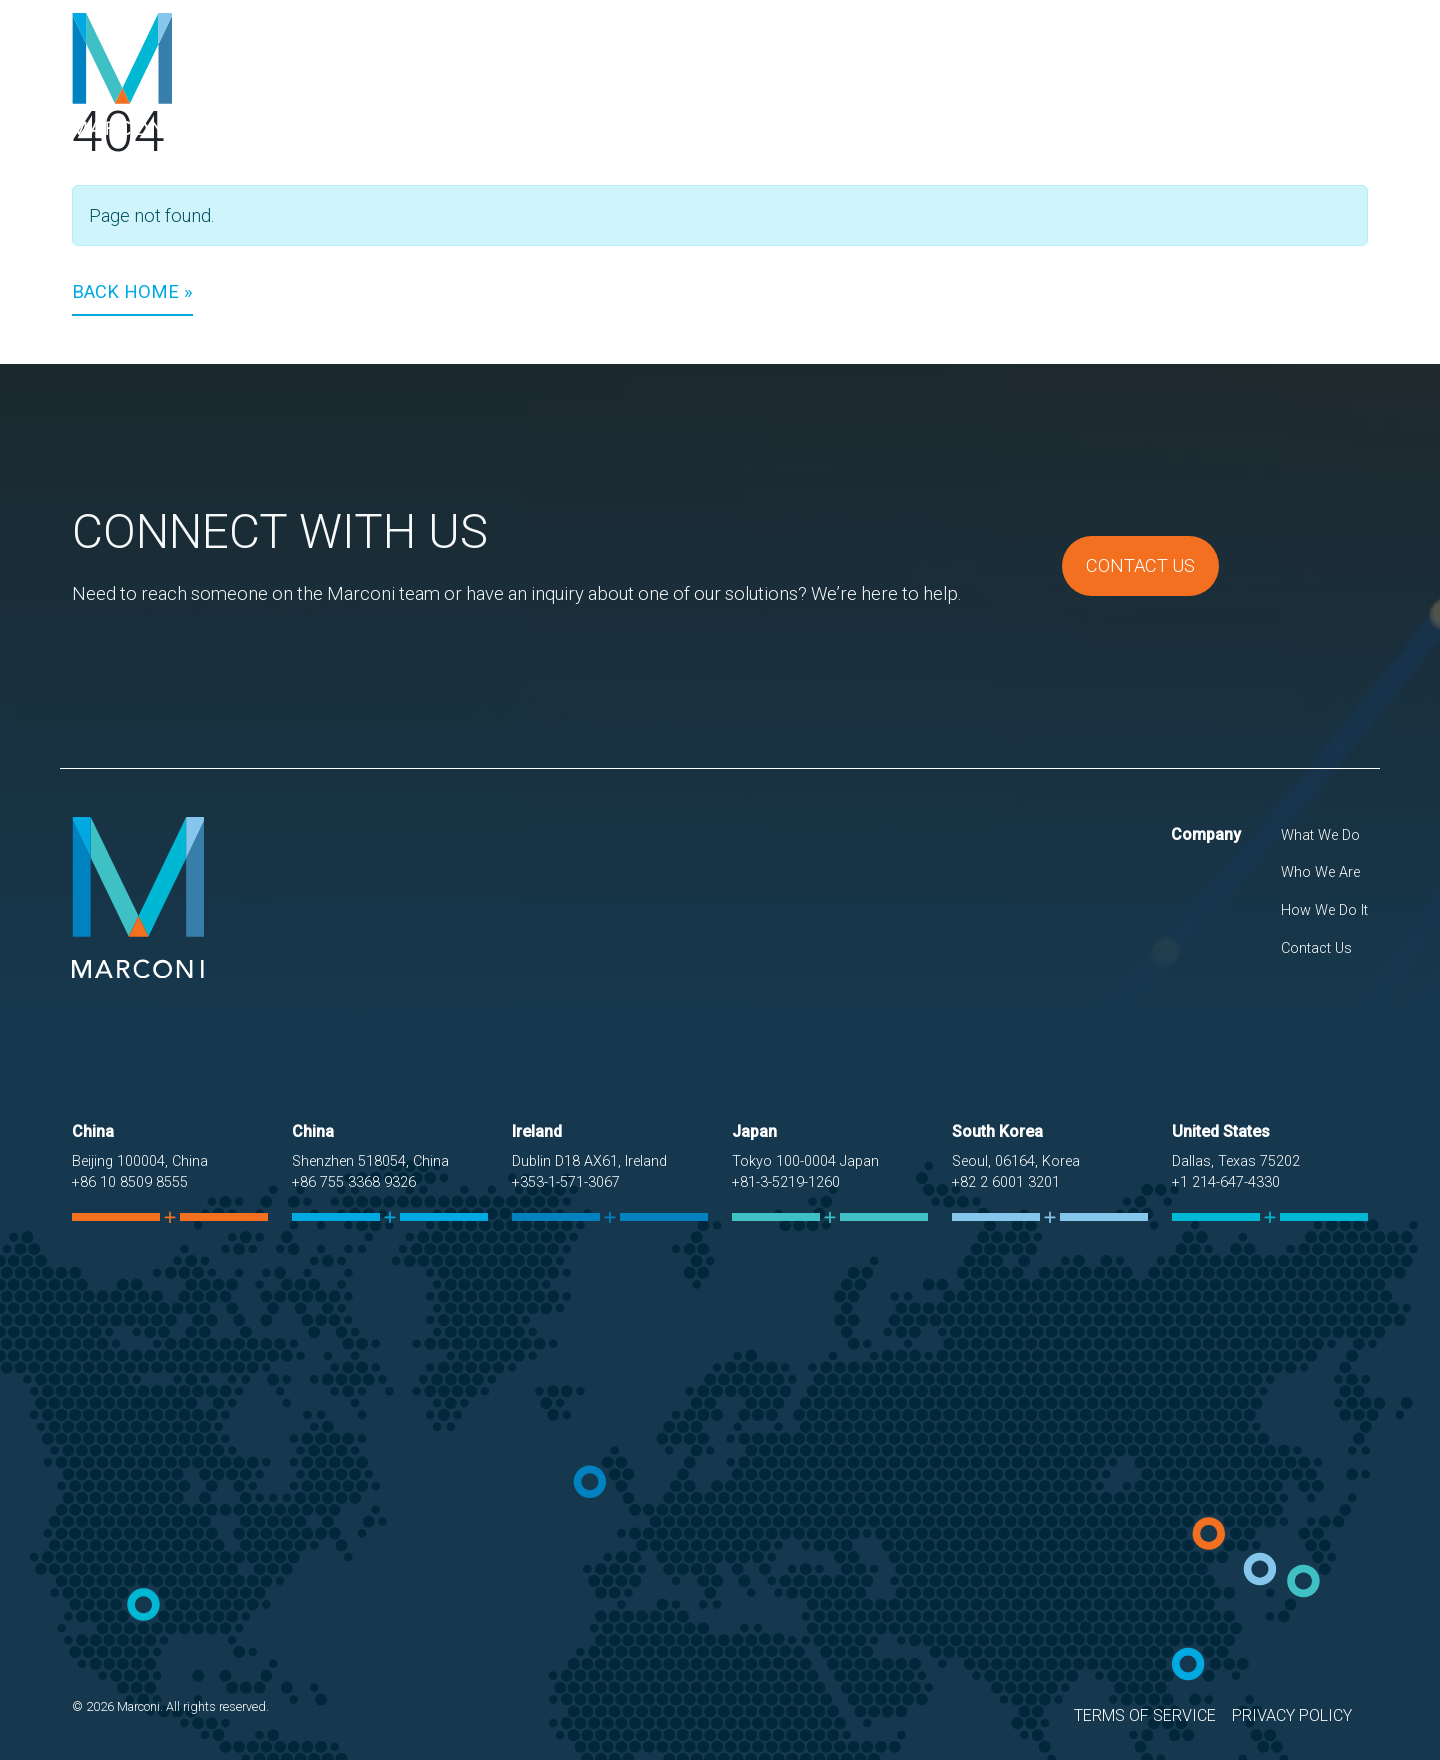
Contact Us (1305, 73)
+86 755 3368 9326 (354, 1182)
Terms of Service (1145, 1715)
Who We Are (1042, 73)
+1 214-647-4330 (1226, 1182)
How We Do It (1174, 73)
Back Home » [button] (132, 291)
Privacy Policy (1292, 1715)
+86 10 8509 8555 (130, 1182)
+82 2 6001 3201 (1006, 1182)
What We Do (916, 73)
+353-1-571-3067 (566, 1182)
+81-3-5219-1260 (786, 1182)
